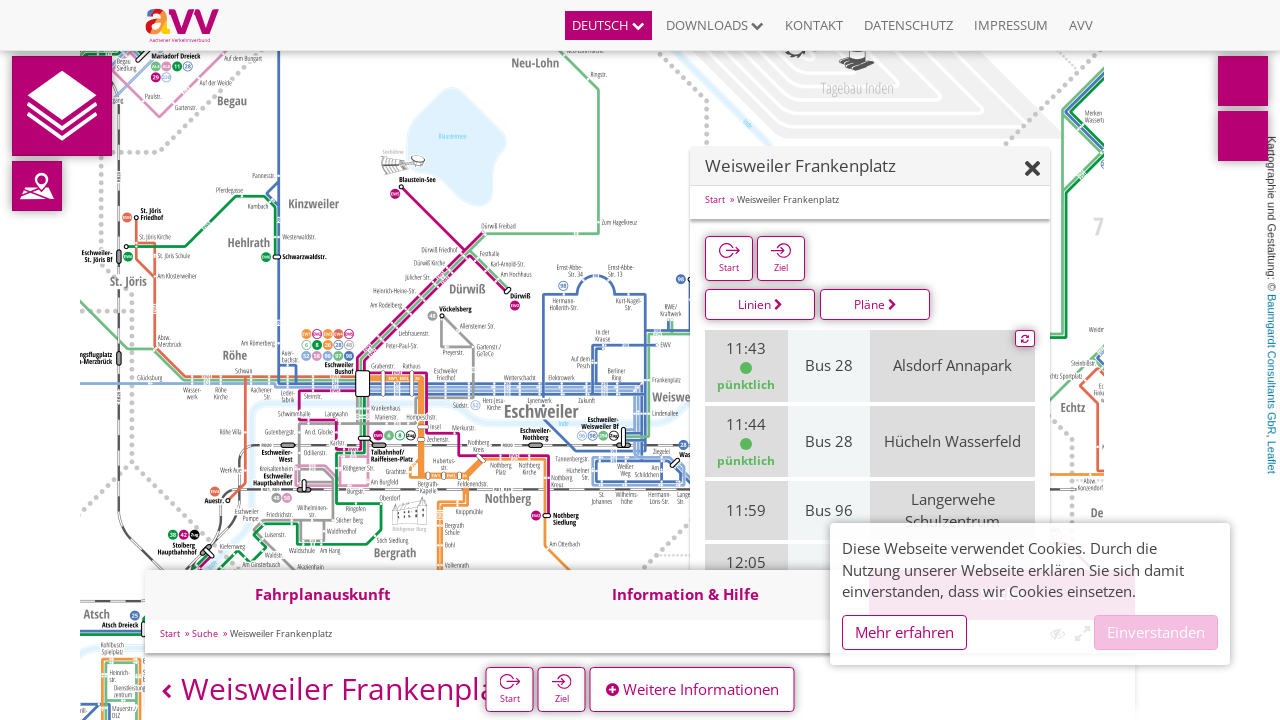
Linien (760, 304)
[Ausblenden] (1032, 169)
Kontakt (814, 25)
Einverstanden (1156, 632)
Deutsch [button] (608, 25)
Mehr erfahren (904, 632)
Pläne (875, 304)
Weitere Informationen (692, 689)
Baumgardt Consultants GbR (1272, 364)
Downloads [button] (715, 25)
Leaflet (1272, 457)
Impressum (1011, 25)
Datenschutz (908, 25)
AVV (1081, 25)
